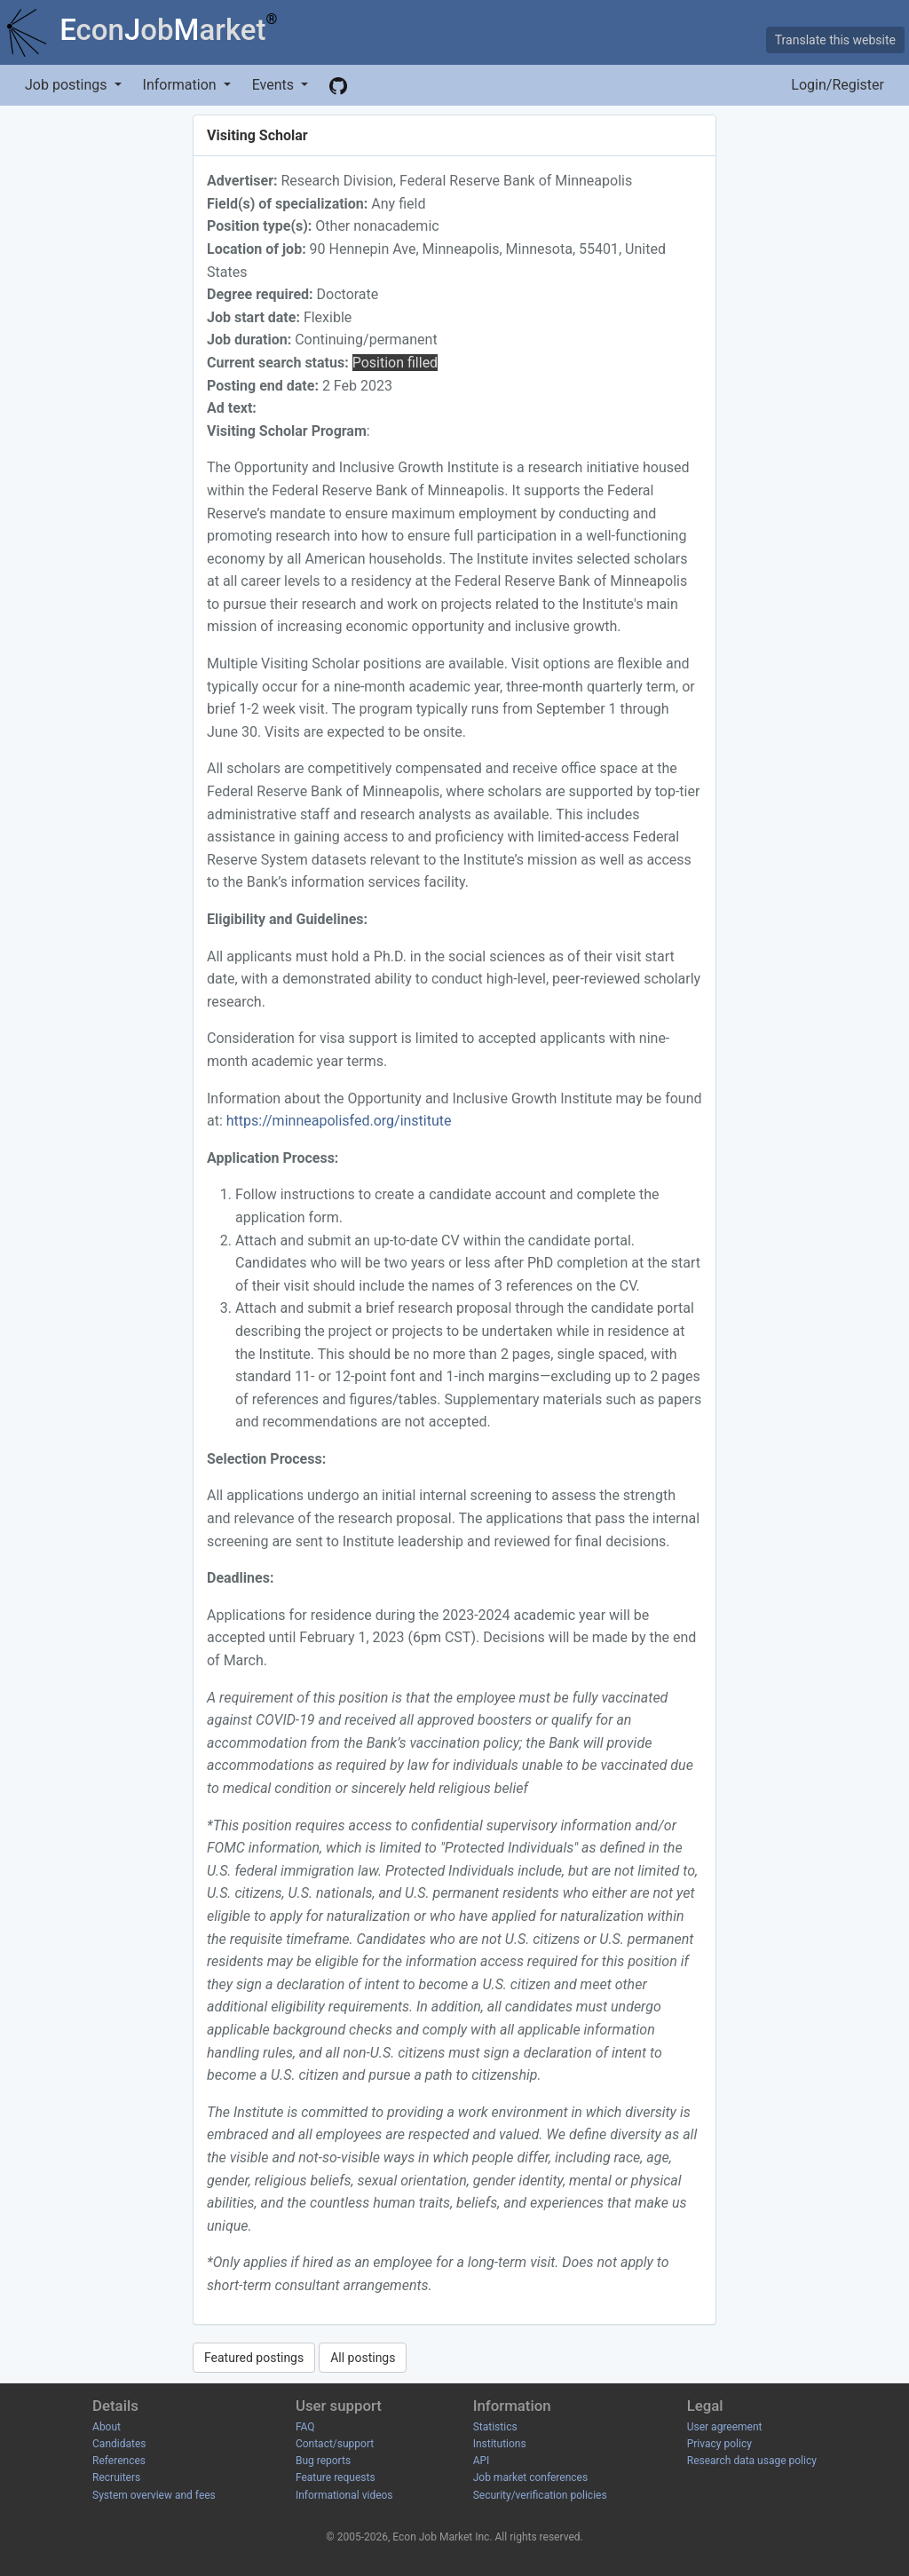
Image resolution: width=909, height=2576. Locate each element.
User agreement (725, 2427)
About (106, 2427)
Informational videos (344, 2495)
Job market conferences (530, 2477)
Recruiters (116, 2477)
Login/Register (837, 84)
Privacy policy (719, 2444)
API (481, 2460)
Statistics (495, 2427)
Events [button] (274, 84)
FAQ (305, 2427)
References (119, 2460)
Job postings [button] (67, 84)
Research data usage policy (752, 2460)
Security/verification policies (540, 2495)
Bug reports (323, 2460)
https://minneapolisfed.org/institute (339, 1120)
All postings (362, 2358)
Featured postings (254, 2358)
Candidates (119, 2444)
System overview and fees (154, 2495)
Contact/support (335, 2444)
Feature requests (335, 2477)
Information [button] (181, 84)
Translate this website (835, 40)
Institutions (499, 2444)
